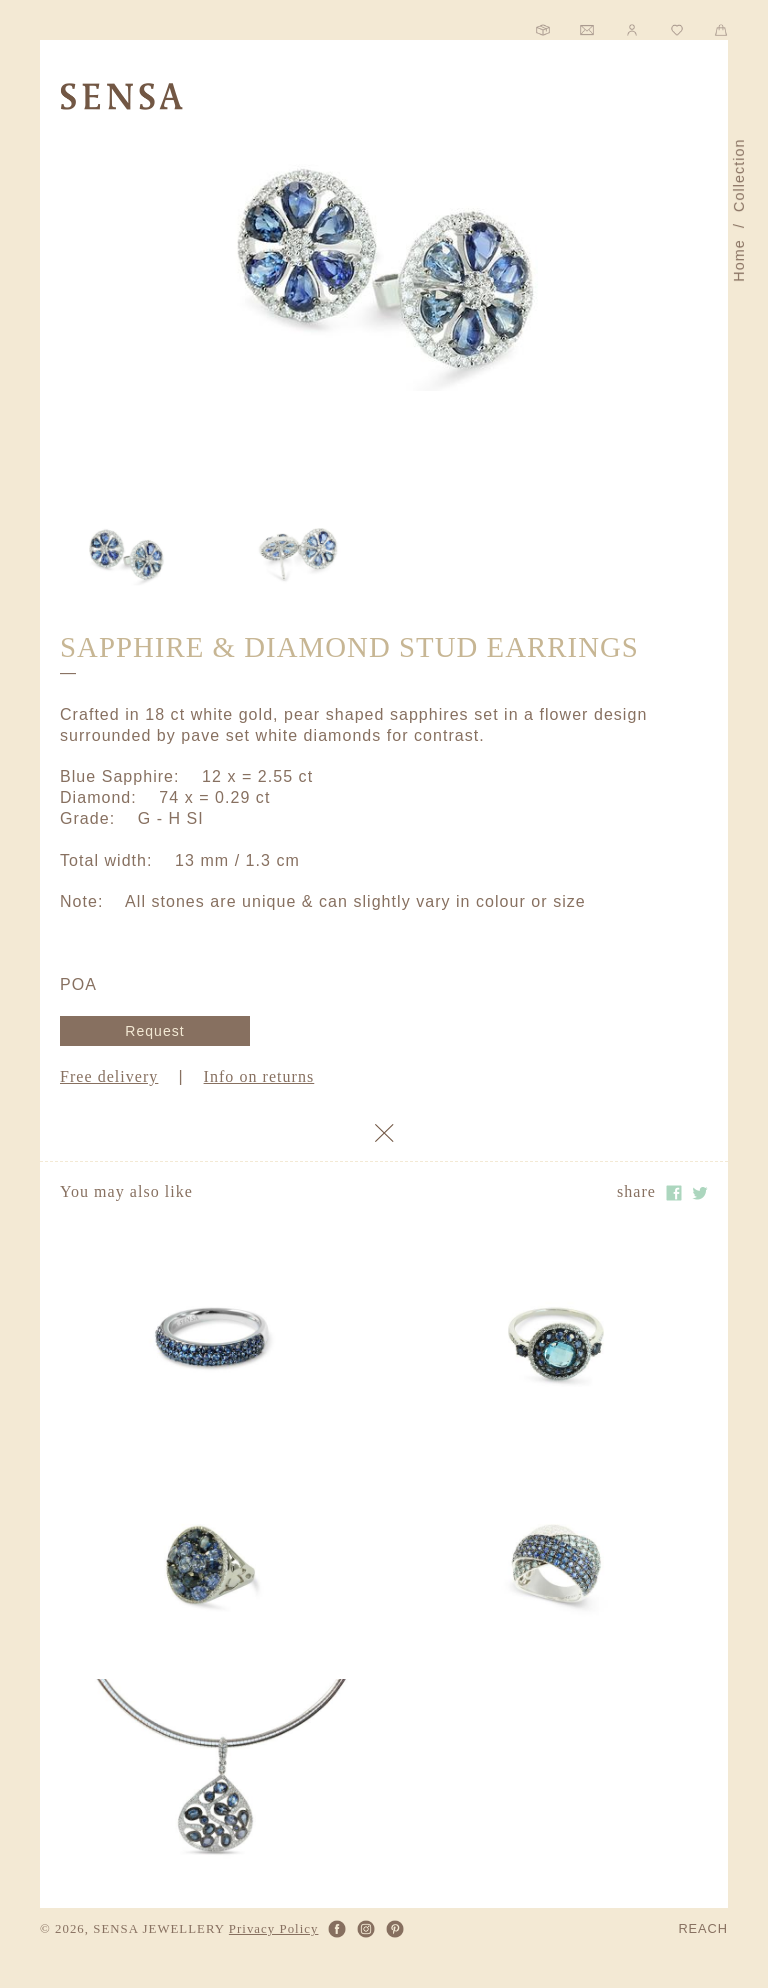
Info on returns (259, 1076)
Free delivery (109, 1076)
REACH (703, 1929)
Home (739, 260)
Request (154, 1031)
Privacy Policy (274, 1929)
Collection (739, 175)
